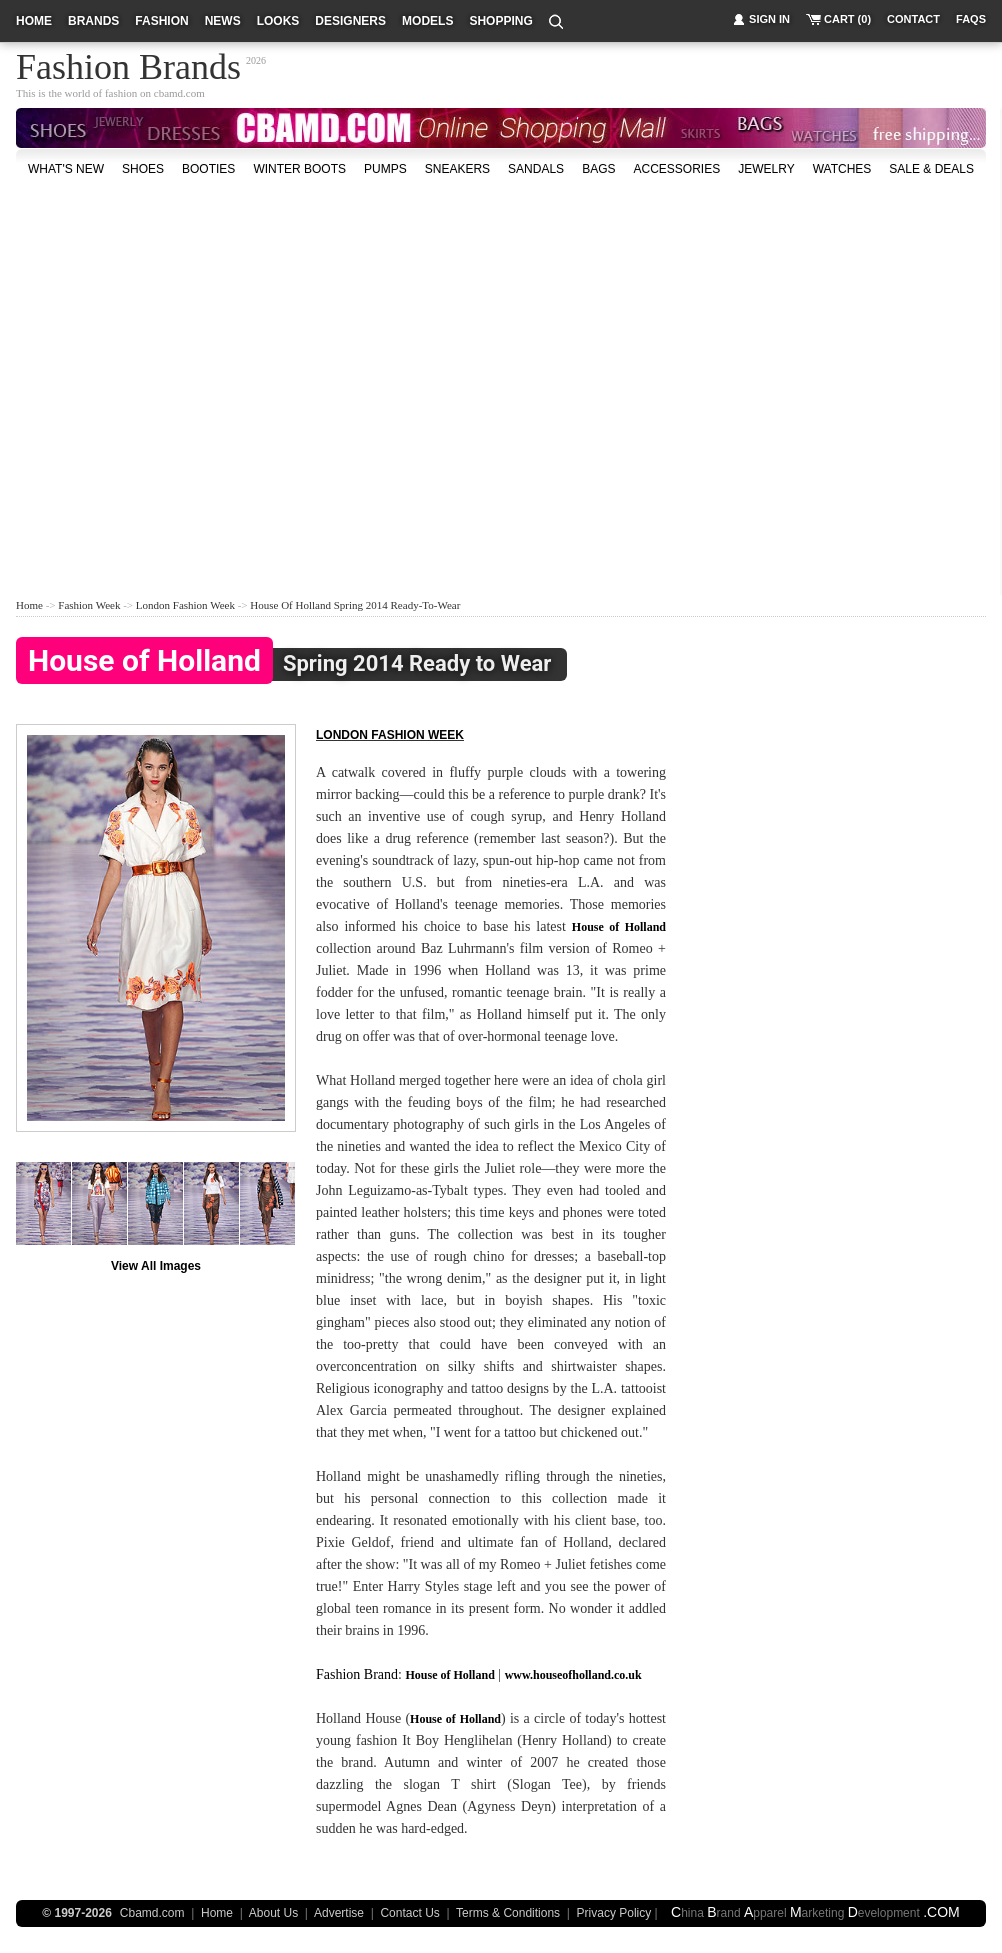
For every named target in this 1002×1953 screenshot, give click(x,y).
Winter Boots (299, 169)
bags (598, 169)
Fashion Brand (357, 1674)
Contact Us (409, 1913)
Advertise (339, 1913)
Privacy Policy (614, 1913)
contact (913, 19)
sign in (769, 19)
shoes (143, 169)
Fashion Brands (128, 64)
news (223, 21)
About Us (273, 1913)
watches (842, 169)
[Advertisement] (187, 386)
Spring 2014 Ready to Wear (283, 664)
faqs (971, 19)
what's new (66, 169)
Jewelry (766, 169)
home (34, 21)
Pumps (385, 169)
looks (278, 21)
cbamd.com (179, 93)
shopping (500, 21)
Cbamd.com (152, 1913)
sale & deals (931, 169)
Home (29, 605)
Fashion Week (89, 605)
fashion (161, 21)
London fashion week (390, 735)
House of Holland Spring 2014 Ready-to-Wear (355, 605)
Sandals (536, 169)
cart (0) (847, 19)
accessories (676, 169)
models (427, 21)
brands (93, 21)
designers (350, 21)
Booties (208, 169)
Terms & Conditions (508, 1913)
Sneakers (457, 169)
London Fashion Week (185, 605)
